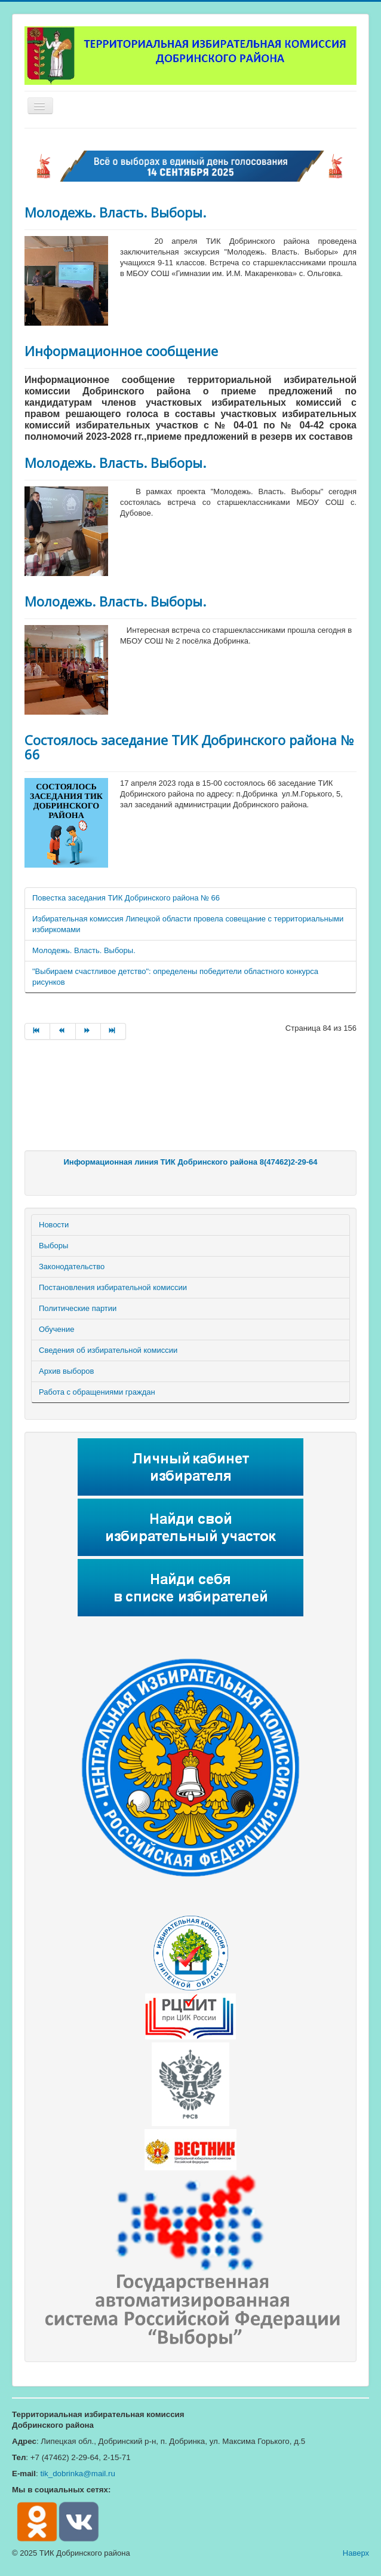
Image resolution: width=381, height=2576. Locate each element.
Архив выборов (66, 1371)
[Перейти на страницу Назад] (62, 1031)
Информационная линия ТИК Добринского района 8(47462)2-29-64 (190, 1161)
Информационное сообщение (121, 351)
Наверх (356, 2553)
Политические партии (77, 1308)
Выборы (53, 1245)
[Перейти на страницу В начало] (37, 1031)
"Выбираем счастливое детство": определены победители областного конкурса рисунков (175, 977)
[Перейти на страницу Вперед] (88, 1031)
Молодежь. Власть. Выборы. (115, 212)
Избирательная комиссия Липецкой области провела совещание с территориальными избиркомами (187, 924)
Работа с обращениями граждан (97, 1391)
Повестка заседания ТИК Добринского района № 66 (126, 897)
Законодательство (72, 1266)
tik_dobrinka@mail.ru (77, 2473)
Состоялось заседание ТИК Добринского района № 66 (189, 747)
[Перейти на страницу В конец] (113, 1031)
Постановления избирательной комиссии (113, 1287)
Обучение (56, 1329)
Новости (54, 1224)
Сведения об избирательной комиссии (108, 1350)
